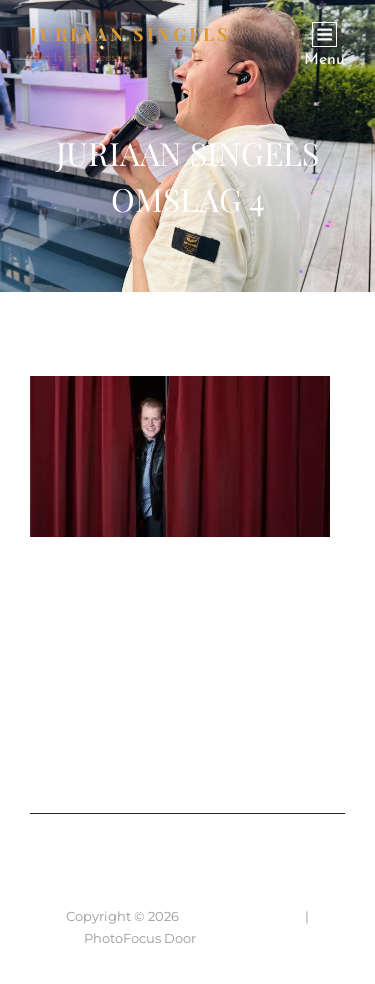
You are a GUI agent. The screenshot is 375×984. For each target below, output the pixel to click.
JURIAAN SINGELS (130, 34)
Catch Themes (245, 938)
